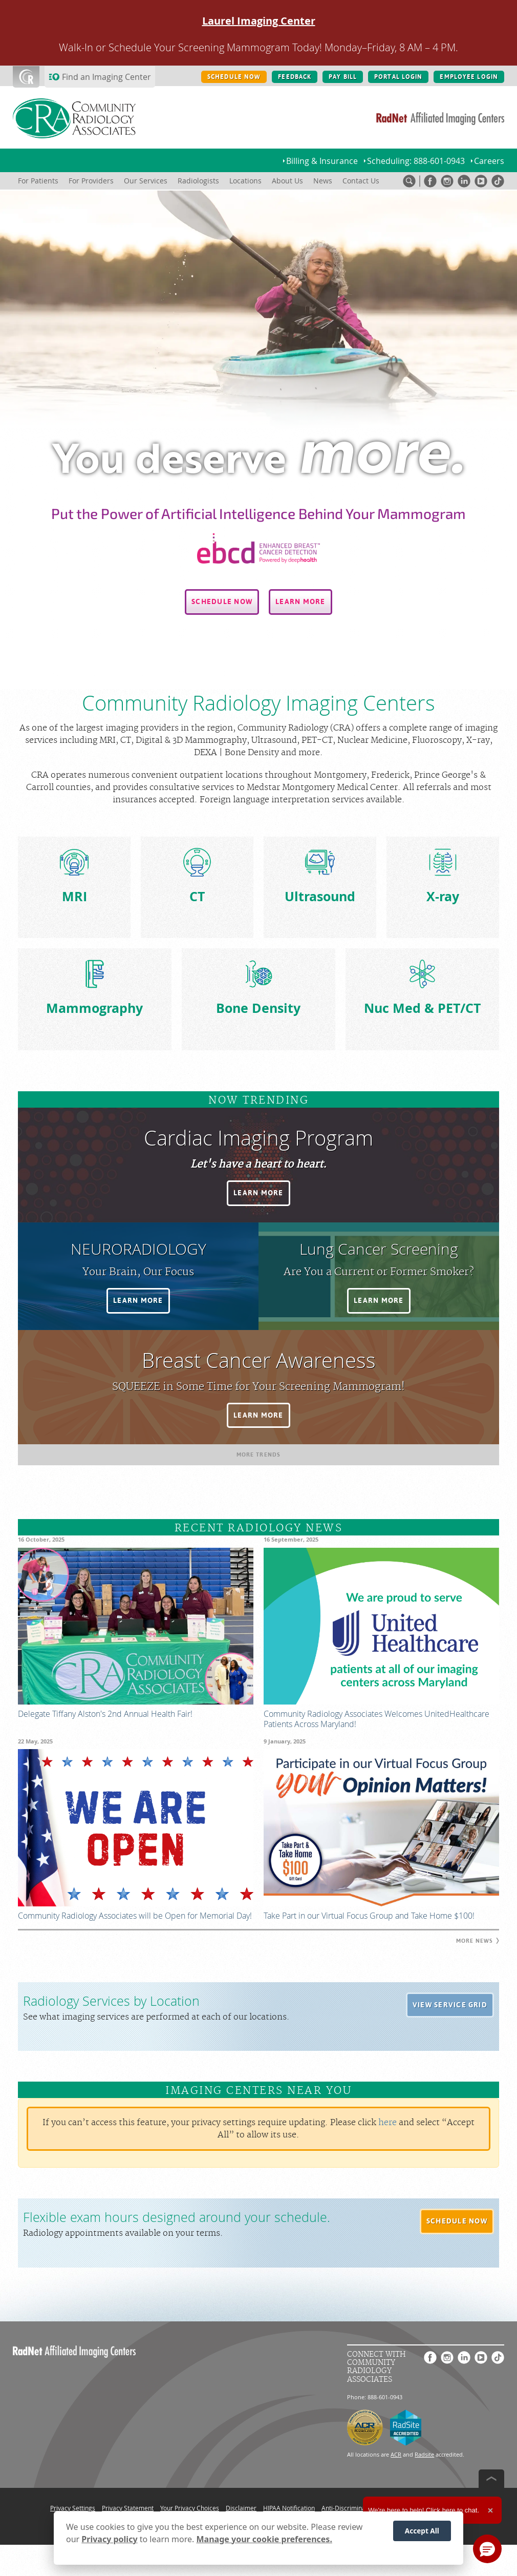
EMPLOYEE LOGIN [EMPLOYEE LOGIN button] (469, 76)
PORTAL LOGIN (398, 76)
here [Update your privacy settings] (387, 2122)
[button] (222, 602)
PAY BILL (343, 76)
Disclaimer (241, 2508)
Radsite (424, 2454)
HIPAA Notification (289, 2508)
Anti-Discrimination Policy (357, 2508)
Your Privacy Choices (189, 2508)
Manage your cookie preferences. (264, 2539)
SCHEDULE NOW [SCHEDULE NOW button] (234, 76)
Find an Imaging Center (106, 76)
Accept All (422, 2531)
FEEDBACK (294, 76)
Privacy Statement (128, 2508)
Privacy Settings (72, 2508)
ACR (396, 2454)
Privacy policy (109, 2539)
